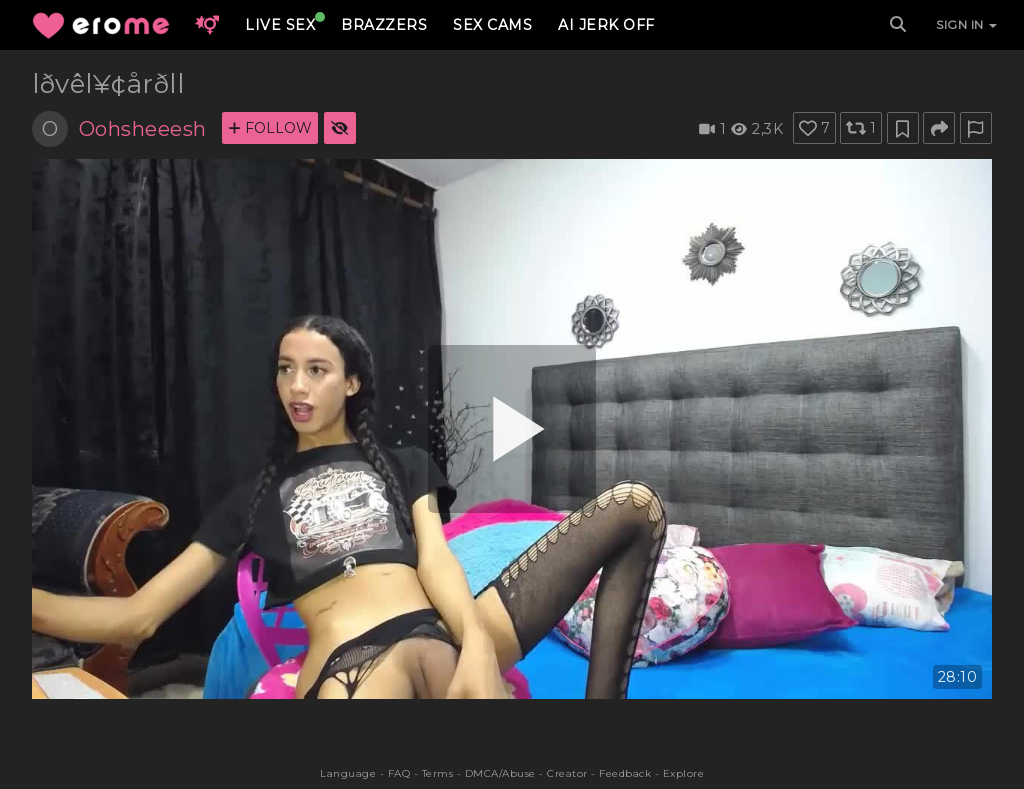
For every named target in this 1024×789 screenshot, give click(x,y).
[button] (207, 25)
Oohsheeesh (143, 129)
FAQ (399, 773)
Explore (684, 773)
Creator (567, 773)
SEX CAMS (492, 25)
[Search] (898, 25)
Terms (438, 773)
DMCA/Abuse (500, 773)
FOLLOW (270, 128)
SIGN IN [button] (966, 24)
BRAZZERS (384, 25)
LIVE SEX (280, 25)
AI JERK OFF (606, 25)
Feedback (625, 773)
